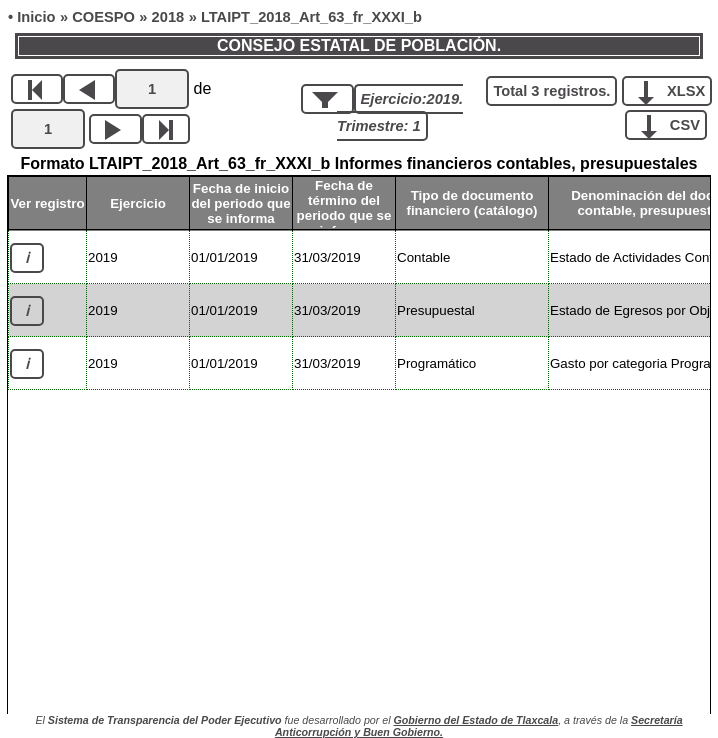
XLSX (674, 90)
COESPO (103, 17)
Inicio (36, 17)
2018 (168, 17)
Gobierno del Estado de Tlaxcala (476, 720)
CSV (673, 124)
